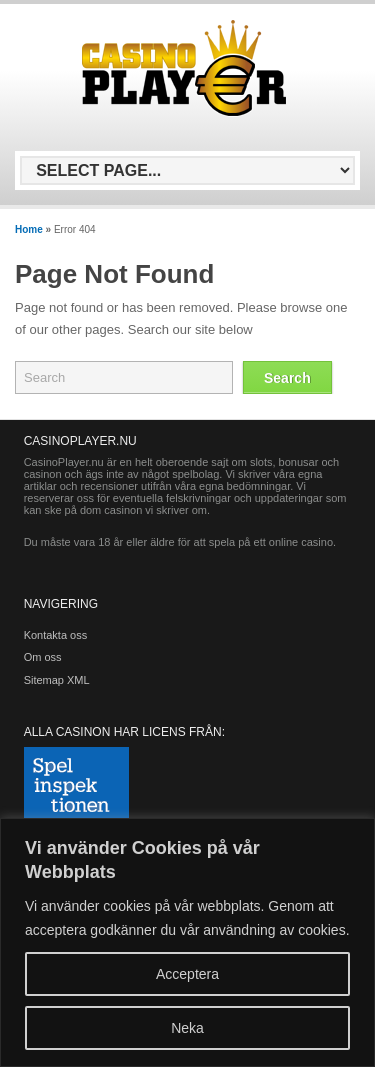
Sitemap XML (57, 680)
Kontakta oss (56, 635)
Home (29, 229)
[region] (187, 942)
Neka (187, 1028)
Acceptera (187, 974)
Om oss (43, 657)
